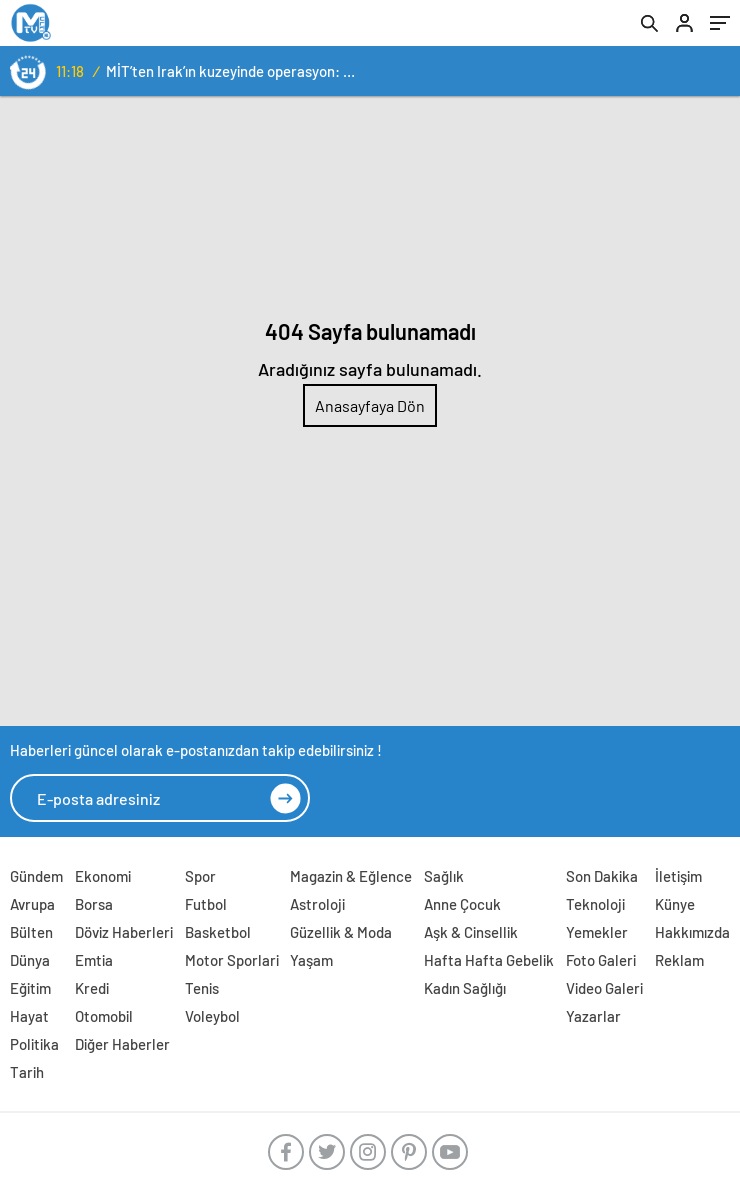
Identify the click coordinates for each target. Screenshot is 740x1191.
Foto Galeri (601, 960)
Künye (675, 904)
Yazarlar (593, 1016)
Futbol (206, 904)
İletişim (678, 876)
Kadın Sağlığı (465, 988)
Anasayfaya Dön (370, 405)
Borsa (94, 904)
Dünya (30, 960)
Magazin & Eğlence (351, 876)
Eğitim (30, 988)
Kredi (92, 988)
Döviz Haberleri (124, 932)
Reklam (679, 960)
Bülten (31, 932)
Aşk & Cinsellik (471, 932)
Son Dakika (602, 876)
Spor (200, 876)
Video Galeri (604, 988)
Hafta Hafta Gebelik (489, 960)
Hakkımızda (692, 932)
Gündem (36, 876)
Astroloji (317, 904)
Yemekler (597, 932)
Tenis (202, 988)
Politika (34, 1044)
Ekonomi (103, 876)
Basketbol (218, 932)
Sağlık (444, 876)
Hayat (29, 1016)
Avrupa (32, 904)
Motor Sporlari (232, 960)
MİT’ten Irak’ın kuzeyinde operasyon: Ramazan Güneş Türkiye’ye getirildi (233, 71)
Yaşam (311, 960)
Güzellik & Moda (341, 932)
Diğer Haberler (122, 1044)
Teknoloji (595, 904)
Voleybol (212, 1016)
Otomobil (104, 1016)
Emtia (94, 960)
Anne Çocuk (462, 904)
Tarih (27, 1072)
